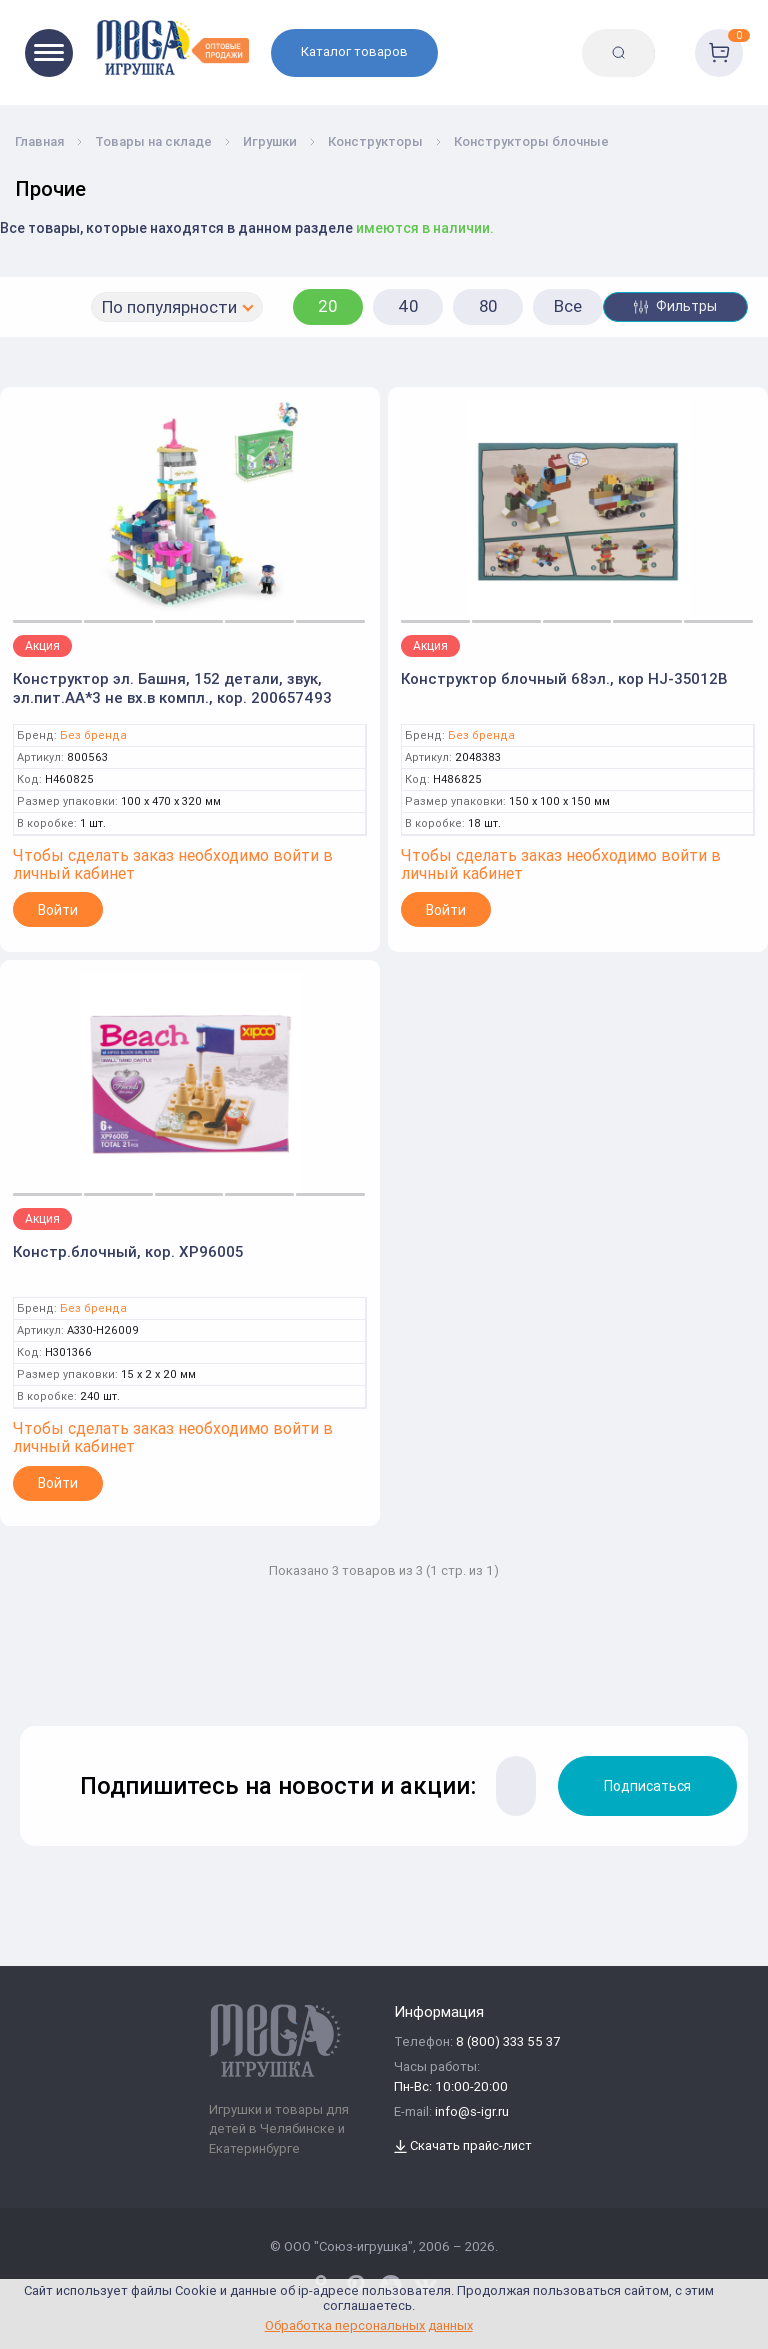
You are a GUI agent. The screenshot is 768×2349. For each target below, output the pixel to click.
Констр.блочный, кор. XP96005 (128, 1251)
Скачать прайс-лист (463, 2146)
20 (328, 306)
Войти (58, 910)
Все (568, 306)
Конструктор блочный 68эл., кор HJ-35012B (564, 678)
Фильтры (675, 306)
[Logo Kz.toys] (172, 47)
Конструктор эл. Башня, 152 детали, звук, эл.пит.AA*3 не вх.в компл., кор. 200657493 (172, 688)
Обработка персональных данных (369, 2325)
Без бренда (93, 735)
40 (408, 306)
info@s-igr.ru (472, 2112)
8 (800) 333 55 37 (508, 2042)
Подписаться (647, 1786)
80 (488, 306)
